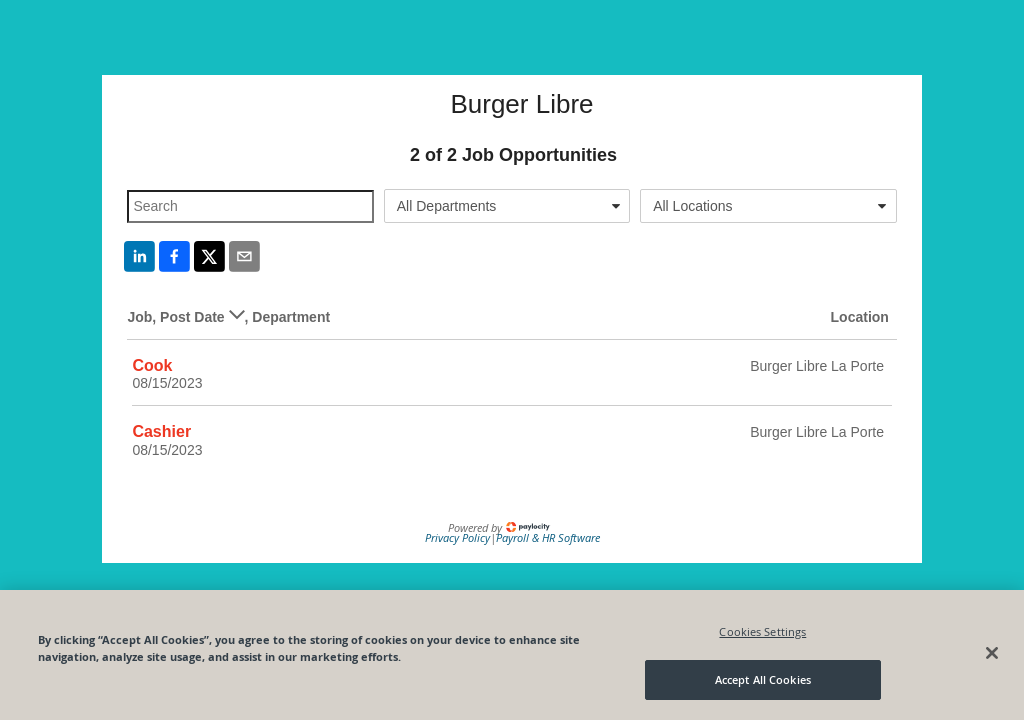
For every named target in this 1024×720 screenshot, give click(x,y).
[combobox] (507, 206)
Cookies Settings (762, 631)
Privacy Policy (457, 537)
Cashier (161, 431)
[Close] (992, 653)
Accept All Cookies (763, 679)
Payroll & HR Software (548, 537)
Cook (152, 365)
